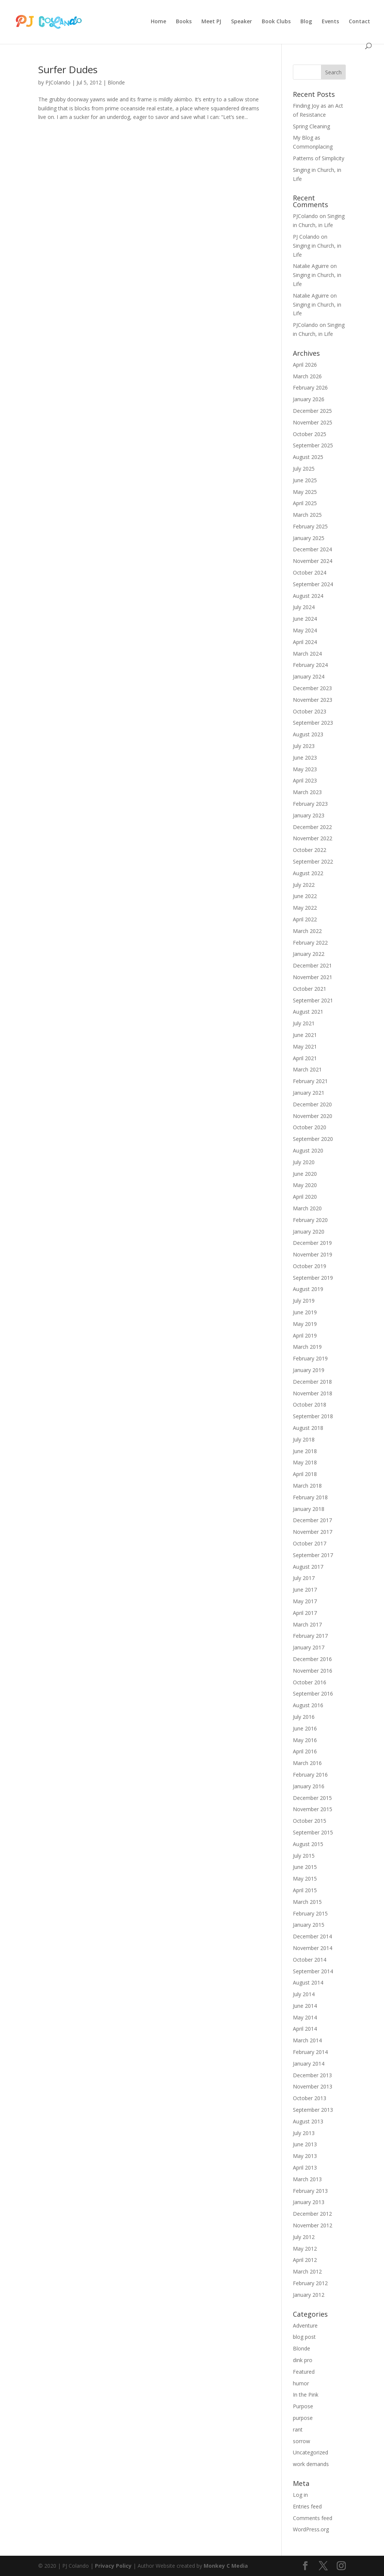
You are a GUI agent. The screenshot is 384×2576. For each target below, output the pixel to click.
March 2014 (307, 2040)
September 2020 (313, 1138)
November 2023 (312, 699)
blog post (304, 2336)
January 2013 (308, 2202)
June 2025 (305, 480)
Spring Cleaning (311, 126)
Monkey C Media (226, 2565)
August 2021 (308, 1011)
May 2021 (305, 1046)
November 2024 (312, 560)
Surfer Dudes (68, 69)
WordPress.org (311, 2529)
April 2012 (305, 2259)
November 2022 (312, 838)
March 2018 (307, 1485)
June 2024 (305, 618)
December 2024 (312, 549)
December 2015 (312, 1797)
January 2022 (308, 953)
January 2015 (308, 1924)
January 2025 (308, 538)
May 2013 (305, 2155)
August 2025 (308, 456)
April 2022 (305, 919)
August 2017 (308, 1566)
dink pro (302, 2360)
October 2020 (309, 1127)
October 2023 (309, 711)
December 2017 (312, 1520)
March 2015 (307, 1901)
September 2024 (313, 584)
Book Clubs (276, 22)
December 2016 (312, 1659)
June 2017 (305, 1589)
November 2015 (312, 1809)
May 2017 (305, 1601)
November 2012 (312, 2225)
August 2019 (308, 1289)
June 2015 (305, 1866)
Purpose (303, 2406)
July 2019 (304, 1300)
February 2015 (310, 1913)
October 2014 (309, 1959)
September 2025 (313, 445)
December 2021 (312, 965)
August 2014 (308, 1982)
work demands (311, 2464)
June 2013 (305, 2144)
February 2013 (310, 2190)
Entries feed (307, 2506)
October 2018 (309, 1404)
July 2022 (304, 884)
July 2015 (304, 1855)
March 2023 (307, 792)
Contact (359, 22)
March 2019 (307, 1346)
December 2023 (312, 688)
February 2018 (310, 1497)
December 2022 (312, 827)
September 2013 (313, 2109)
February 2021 (310, 1081)
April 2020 (305, 1196)
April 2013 (305, 2167)
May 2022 (305, 907)
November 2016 (312, 1670)
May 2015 (305, 1878)
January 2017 (308, 1647)
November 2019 (312, 1254)
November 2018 (312, 1393)
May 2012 (305, 2248)
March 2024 (307, 653)
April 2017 (305, 1612)
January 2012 (308, 2294)
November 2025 (312, 422)
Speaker (241, 22)
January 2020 (308, 1231)
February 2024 (310, 664)
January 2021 (308, 1092)
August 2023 (308, 734)
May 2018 (305, 1462)
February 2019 (310, 1358)
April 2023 (305, 780)
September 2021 (313, 1000)
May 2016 (305, 1740)
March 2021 (307, 1069)
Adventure (305, 2325)
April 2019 (305, 1335)
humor (301, 2383)
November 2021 (312, 977)
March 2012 (307, 2271)
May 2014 (305, 2017)
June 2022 (305, 896)
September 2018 (313, 1416)
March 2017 (307, 1624)
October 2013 (309, 2098)
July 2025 (304, 468)
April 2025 (305, 503)
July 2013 (304, 2133)
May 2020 (305, 1185)
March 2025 (307, 514)
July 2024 (304, 607)
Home (158, 22)
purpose (303, 2417)
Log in (300, 2494)
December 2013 (312, 2075)
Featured (304, 2371)
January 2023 (308, 815)
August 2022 (308, 873)
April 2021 (305, 1058)
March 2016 (307, 1762)
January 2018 (308, 1508)
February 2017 (310, 1635)
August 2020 (308, 1150)
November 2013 (312, 2086)
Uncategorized (310, 2452)
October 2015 (309, 1820)
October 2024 (309, 572)
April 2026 (305, 364)
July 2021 (304, 1023)
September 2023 (313, 722)
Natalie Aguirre (311, 265)
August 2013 (308, 2121)
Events (330, 22)
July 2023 (304, 745)
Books (184, 22)
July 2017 (304, 1577)
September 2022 (313, 861)
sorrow (301, 2441)
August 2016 (308, 1705)
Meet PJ (211, 22)
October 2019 (309, 1266)
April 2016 (305, 1751)
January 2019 (308, 1370)
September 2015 (313, 1832)
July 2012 (304, 2236)
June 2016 (305, 1728)
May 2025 (305, 491)
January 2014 (308, 2063)
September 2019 (313, 1277)
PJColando (57, 82)
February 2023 (310, 803)
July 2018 (304, 1439)
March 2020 (307, 1208)
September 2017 (313, 1555)
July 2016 (304, 1716)
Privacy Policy (113, 2565)
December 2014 (312, 1936)
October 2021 (309, 988)
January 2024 (308, 676)
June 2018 (305, 1451)
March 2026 (307, 376)
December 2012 (312, 2213)
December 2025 (312, 410)
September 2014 (313, 1971)
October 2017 (309, 1543)
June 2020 (305, 1173)
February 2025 (310, 526)
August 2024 (308, 595)
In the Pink (305, 2394)
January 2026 (308, 399)
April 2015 (305, 1890)
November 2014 (312, 1948)
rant (298, 2429)
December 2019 (312, 1242)
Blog (306, 22)
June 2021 (305, 1034)
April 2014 (305, 2028)
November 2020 (312, 1115)
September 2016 (313, 1693)
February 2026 (310, 387)
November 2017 (312, 1531)
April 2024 (305, 642)
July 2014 (304, 1994)
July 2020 (304, 1162)
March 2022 (307, 930)
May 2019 (305, 1323)
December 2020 (312, 1104)
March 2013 (307, 2179)
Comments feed (312, 2518)
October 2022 (309, 849)
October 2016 (309, 1682)
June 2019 (305, 1312)
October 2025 (309, 434)
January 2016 (308, 1786)
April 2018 (305, 1474)
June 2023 (305, 757)
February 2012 (310, 2283)
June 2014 (305, 2005)
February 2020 (310, 1219)
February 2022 (310, 942)
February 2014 (310, 2051)
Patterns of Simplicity (318, 158)
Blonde (116, 82)
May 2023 (305, 769)
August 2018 (308, 1427)
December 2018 (312, 1381)
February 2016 (310, 1774)
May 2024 (305, 630)
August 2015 (308, 1844)
